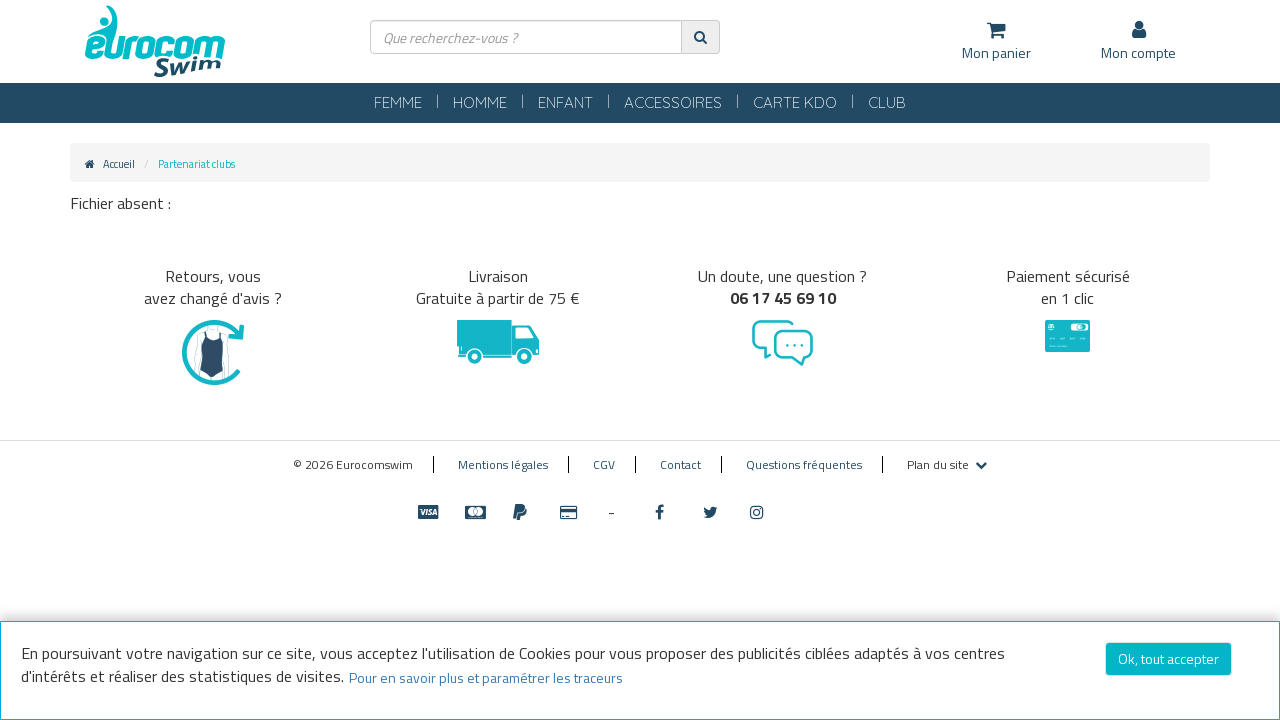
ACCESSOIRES (682, 102)
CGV (604, 464)
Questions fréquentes (804, 464)
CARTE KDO (834, 102)
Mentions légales (503, 464)
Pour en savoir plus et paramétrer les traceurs (486, 677)
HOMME (443, 102)
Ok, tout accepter (1168, 658)
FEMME (340, 102)
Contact (680, 464)
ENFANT (549, 102)
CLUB (947, 102)
